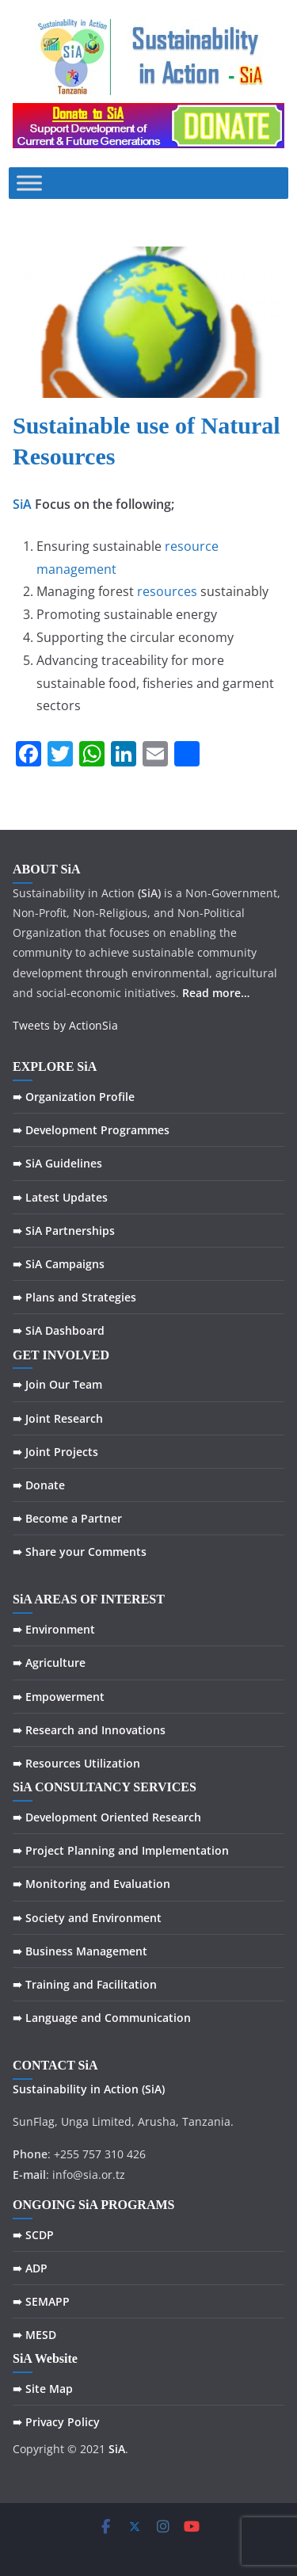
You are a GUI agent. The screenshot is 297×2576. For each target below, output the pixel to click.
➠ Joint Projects (55, 1451)
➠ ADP (30, 2268)
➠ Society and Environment (87, 1917)
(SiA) (153, 2088)
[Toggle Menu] (29, 183)
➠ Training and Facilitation (85, 1984)
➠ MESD (34, 2334)
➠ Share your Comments (80, 1551)
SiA (22, 504)
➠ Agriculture (49, 1662)
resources (167, 591)
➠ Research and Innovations (89, 1729)
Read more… (215, 992)
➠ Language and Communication (102, 2017)
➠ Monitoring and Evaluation (91, 1883)
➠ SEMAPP (41, 2301)
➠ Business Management (80, 1951)
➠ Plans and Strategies (74, 1297)
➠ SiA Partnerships (64, 1230)
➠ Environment (54, 1629)
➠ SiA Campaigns (59, 1263)
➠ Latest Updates (60, 1197)
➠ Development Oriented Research (107, 1817)
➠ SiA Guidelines (57, 1163)
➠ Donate (39, 1484)
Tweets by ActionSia (65, 1025)
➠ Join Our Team (57, 1384)
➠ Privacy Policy (56, 2421)
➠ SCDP (33, 2234)
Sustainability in (57, 2088)
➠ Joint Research (58, 1418)
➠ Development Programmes (91, 1129)
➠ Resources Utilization (76, 1763)
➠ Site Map (43, 2388)
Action (121, 2088)
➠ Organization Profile (74, 1096)
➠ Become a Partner (67, 1518)
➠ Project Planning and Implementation (121, 1850)
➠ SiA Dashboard (59, 1330)
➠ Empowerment (59, 1696)
